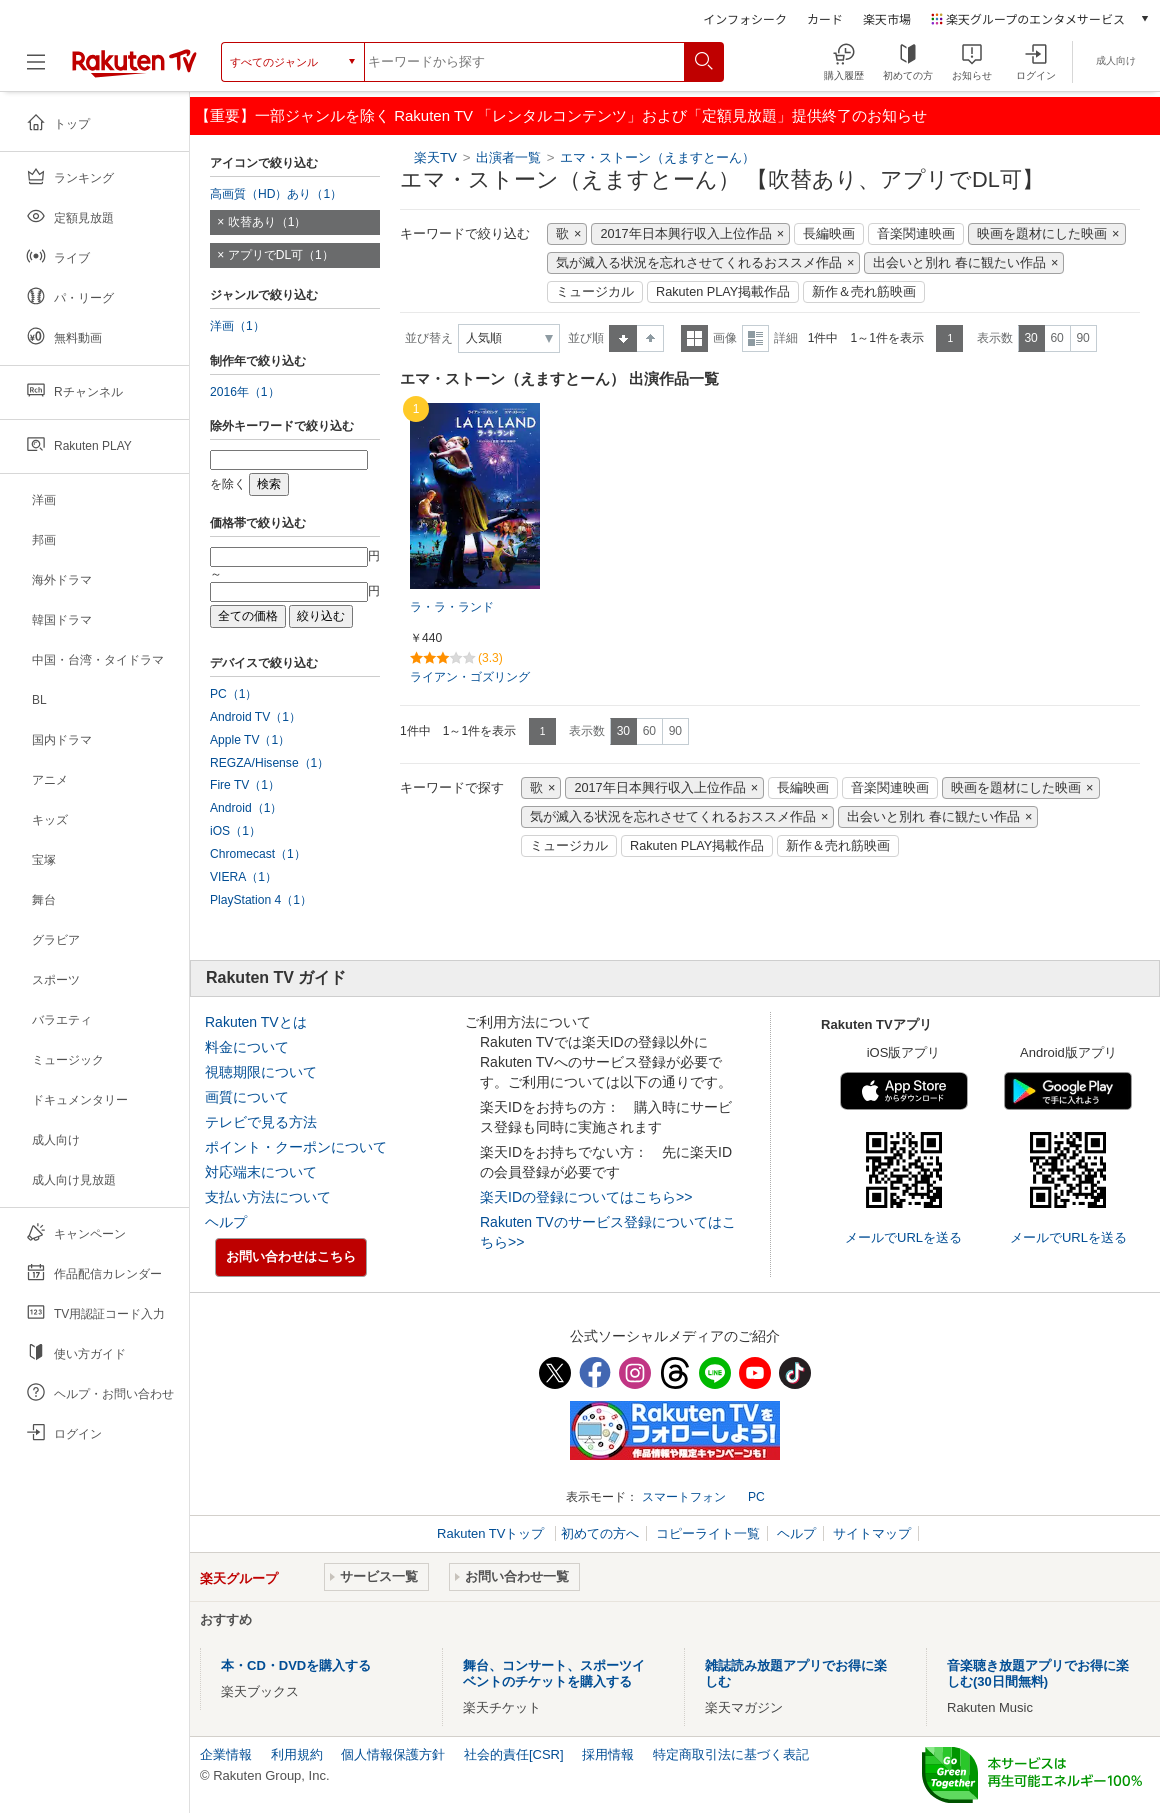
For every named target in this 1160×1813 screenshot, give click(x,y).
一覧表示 (694, 338)
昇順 (623, 338)
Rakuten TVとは (256, 1022)
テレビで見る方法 (261, 1122)
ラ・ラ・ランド (452, 607)
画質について (247, 1097)
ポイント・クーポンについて (296, 1147)
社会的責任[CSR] (514, 1754)
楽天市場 (887, 18)
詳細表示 (755, 338)
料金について (247, 1047)
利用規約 (297, 1754)
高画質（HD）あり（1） (276, 194)
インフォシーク (745, 18)
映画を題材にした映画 (1042, 234)
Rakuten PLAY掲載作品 (723, 292)
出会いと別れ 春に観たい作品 (959, 263)
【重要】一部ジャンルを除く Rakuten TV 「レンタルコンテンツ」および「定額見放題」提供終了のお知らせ (561, 115)
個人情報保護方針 (393, 1754)
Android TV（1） (255, 717)
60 (1056, 338)
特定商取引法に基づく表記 (731, 1754)
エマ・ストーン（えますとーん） (657, 157)
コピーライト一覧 (708, 1533)
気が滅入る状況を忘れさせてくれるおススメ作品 (699, 263)
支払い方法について (268, 1197)
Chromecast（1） (258, 854)
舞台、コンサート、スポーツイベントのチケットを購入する (554, 1673)
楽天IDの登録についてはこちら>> (586, 1197)
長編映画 (829, 234)
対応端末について (261, 1172)
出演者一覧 (508, 157)
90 (1082, 338)
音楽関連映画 (916, 234)
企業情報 (226, 1754)
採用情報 (608, 1754)
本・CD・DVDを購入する (296, 1665)
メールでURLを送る (903, 1237)
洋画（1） (237, 326)
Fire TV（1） (245, 785)
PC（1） (234, 694)
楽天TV (435, 157)
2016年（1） (245, 392)
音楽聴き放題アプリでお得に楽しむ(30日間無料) (1038, 1673)
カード (825, 18)
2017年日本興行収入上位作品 (685, 234)
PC (756, 1497)
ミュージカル (595, 292)
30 (1030, 338)
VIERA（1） (243, 877)
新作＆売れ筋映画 (864, 292)
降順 (650, 338)
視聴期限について (261, 1072)
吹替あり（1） (267, 222)
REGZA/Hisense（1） (269, 763)
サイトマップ (872, 1533)
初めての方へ (600, 1533)
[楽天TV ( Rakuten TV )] (134, 69)
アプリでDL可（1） (281, 255)
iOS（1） (235, 831)
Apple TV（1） (250, 740)
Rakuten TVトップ (492, 1533)
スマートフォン (684, 1497)
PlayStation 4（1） (261, 900)
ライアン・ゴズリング (470, 677)
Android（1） (246, 808)
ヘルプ (226, 1222)
